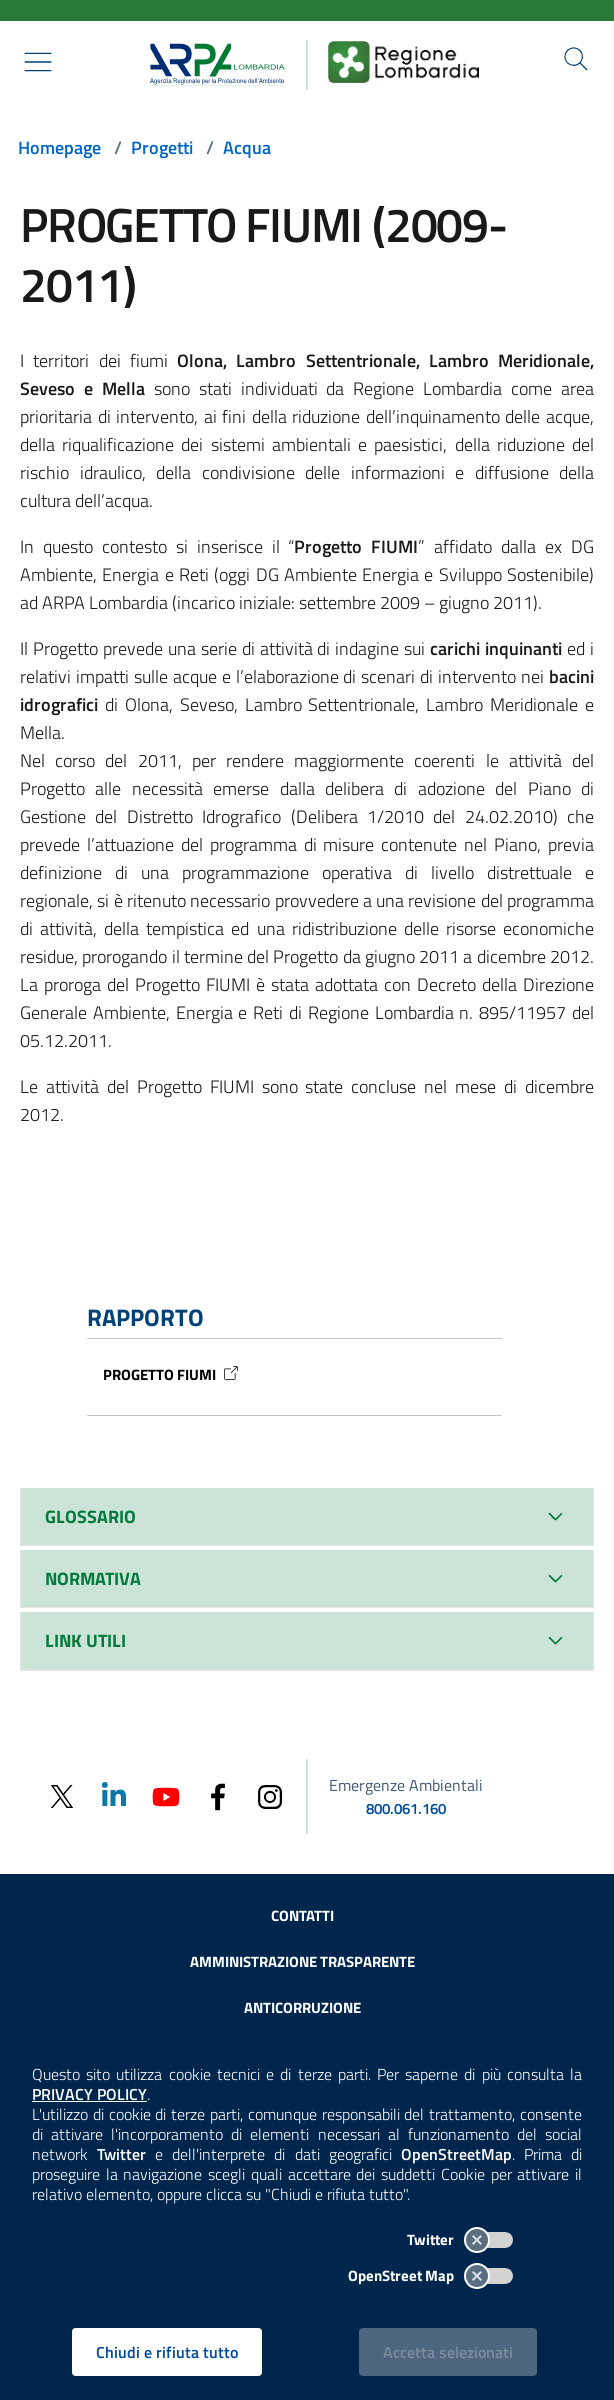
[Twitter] (62, 1796)
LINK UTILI (85, 1640)
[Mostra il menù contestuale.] (38, 62)
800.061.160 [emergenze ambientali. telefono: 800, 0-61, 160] (406, 1808)
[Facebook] (218, 1795)
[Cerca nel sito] (576, 59)
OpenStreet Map (430, 2275)
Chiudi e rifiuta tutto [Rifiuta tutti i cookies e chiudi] (167, 2352)
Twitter (460, 2239)
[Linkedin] (114, 1794)
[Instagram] (270, 1795)
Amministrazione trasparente (302, 1961)
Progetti (162, 147)
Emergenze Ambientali (406, 1785)
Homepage (59, 147)
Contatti (302, 1915)
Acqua (247, 147)
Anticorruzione (302, 2007)
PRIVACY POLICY (89, 2094)
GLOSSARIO (90, 1516)
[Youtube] (166, 1794)
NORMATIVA (93, 1578)
